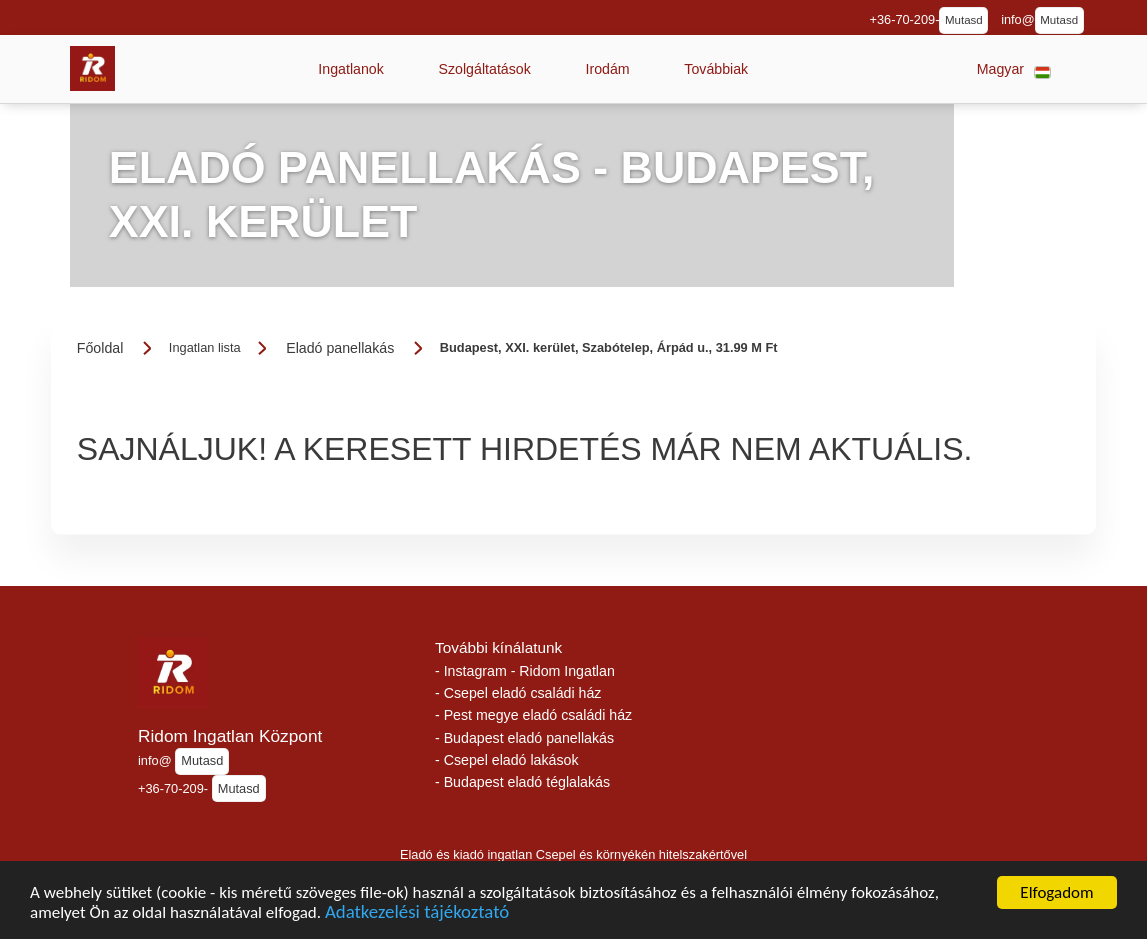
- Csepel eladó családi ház (518, 693)
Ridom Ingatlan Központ (230, 736)
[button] (351, 69)
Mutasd (964, 20)
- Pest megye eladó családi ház (533, 715)
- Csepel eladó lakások (507, 760)
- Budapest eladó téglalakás (522, 782)
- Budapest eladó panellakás (524, 738)
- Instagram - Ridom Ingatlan (525, 671)
